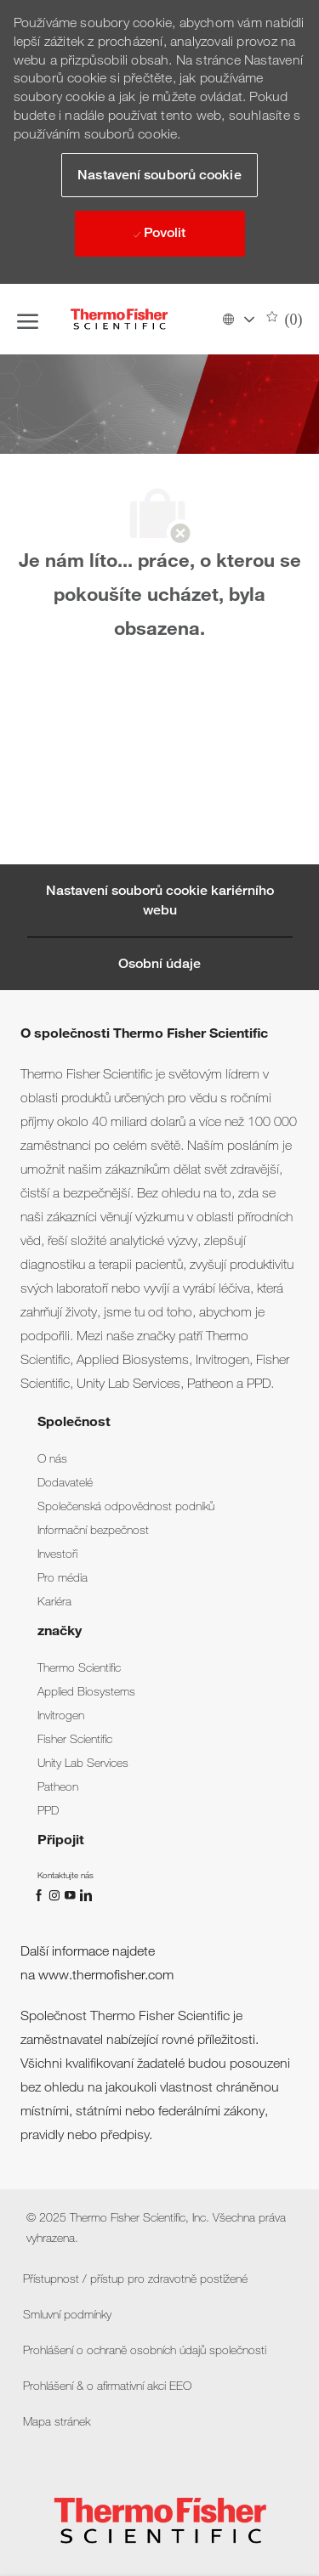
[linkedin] (85, 1893)
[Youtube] (71, 1893)
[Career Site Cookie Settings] (160, 900)
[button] (238, 319)
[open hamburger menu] (27, 319)
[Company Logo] (119, 319)
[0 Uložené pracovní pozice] (284, 319)
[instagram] (56, 1893)
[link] (52, 1458)
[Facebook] (40, 1893)
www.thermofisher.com (106, 1975)
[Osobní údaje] (159, 963)
